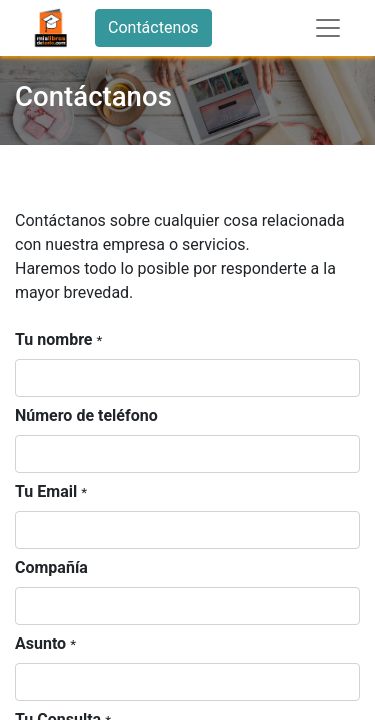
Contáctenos (153, 27)
